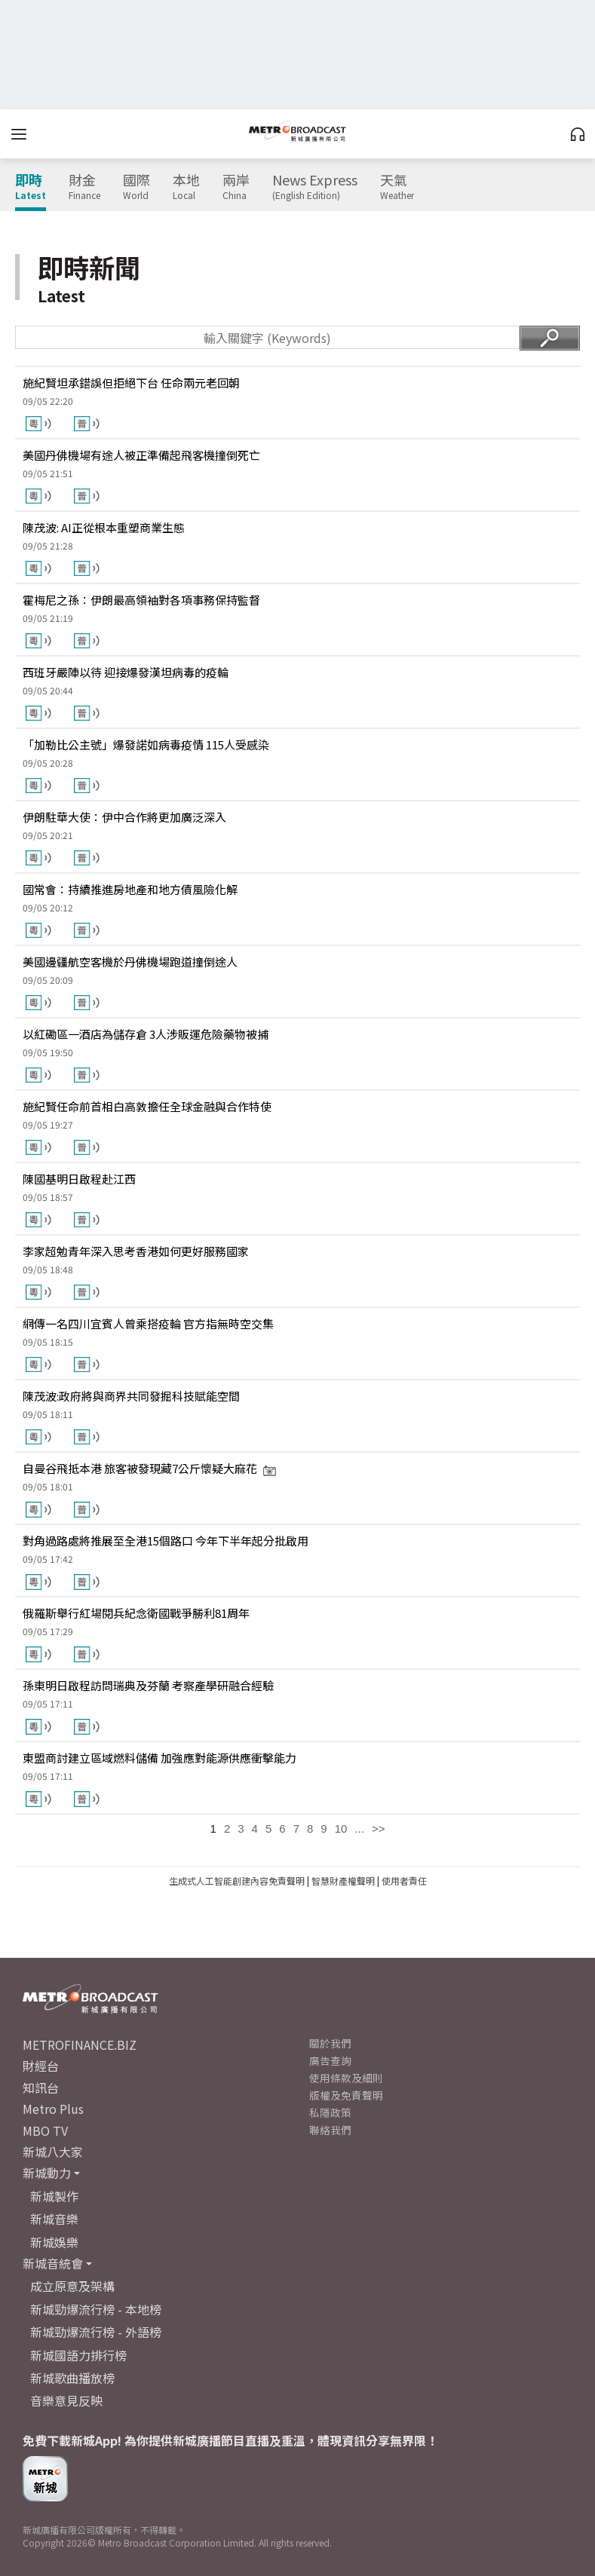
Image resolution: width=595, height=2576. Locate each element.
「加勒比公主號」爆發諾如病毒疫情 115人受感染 (146, 744)
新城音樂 (54, 2219)
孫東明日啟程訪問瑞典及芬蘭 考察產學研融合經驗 (148, 1685)
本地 (186, 187)
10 (341, 1828)
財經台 (41, 2066)
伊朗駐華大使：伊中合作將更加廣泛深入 (124, 817)
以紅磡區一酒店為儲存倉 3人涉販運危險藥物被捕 (145, 1034)
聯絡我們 (330, 2129)
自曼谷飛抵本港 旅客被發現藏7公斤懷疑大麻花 (150, 1468)
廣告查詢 (330, 2060)
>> (378, 1828)
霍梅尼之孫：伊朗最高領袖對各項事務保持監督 (141, 600)
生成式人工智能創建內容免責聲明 (237, 1880)
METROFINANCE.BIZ (79, 2044)
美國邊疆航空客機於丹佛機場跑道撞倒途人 (130, 961)
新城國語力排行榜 (78, 2355)
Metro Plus (53, 2109)
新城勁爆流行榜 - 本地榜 (95, 2309)
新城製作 (54, 2196)
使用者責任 (404, 1880)
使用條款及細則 (346, 2077)
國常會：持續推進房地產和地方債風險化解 (130, 889)
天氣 (397, 187)
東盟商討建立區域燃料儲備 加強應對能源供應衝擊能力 (159, 1758)
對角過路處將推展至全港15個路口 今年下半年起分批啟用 (165, 1540)
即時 (30, 187)
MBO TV (45, 2130)
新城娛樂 (54, 2242)
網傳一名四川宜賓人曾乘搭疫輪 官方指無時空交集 (148, 1323)
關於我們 (330, 2043)
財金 (84, 187)
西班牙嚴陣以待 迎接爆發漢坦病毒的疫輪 (125, 672)
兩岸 (236, 187)
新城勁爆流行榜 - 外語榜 (95, 2332)
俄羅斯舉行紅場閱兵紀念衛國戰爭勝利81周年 (136, 1613)
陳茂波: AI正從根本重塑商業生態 (104, 527)
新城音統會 (53, 2263)
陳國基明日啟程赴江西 (79, 1179)
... (359, 1828)
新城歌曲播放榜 (72, 2378)
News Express (314, 187)
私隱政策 (330, 2112)
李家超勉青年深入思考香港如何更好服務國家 (136, 1251)
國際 (136, 187)
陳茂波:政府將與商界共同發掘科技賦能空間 (131, 1396)
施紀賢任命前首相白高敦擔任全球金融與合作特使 (147, 1106)
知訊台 (41, 2087)
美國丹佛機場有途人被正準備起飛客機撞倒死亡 (141, 455)
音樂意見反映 (66, 2400)
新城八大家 (53, 2152)
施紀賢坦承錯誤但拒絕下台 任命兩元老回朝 (131, 383)
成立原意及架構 (72, 2286)
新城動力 (47, 2173)
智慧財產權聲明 (343, 1880)
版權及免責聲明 (346, 2095)
